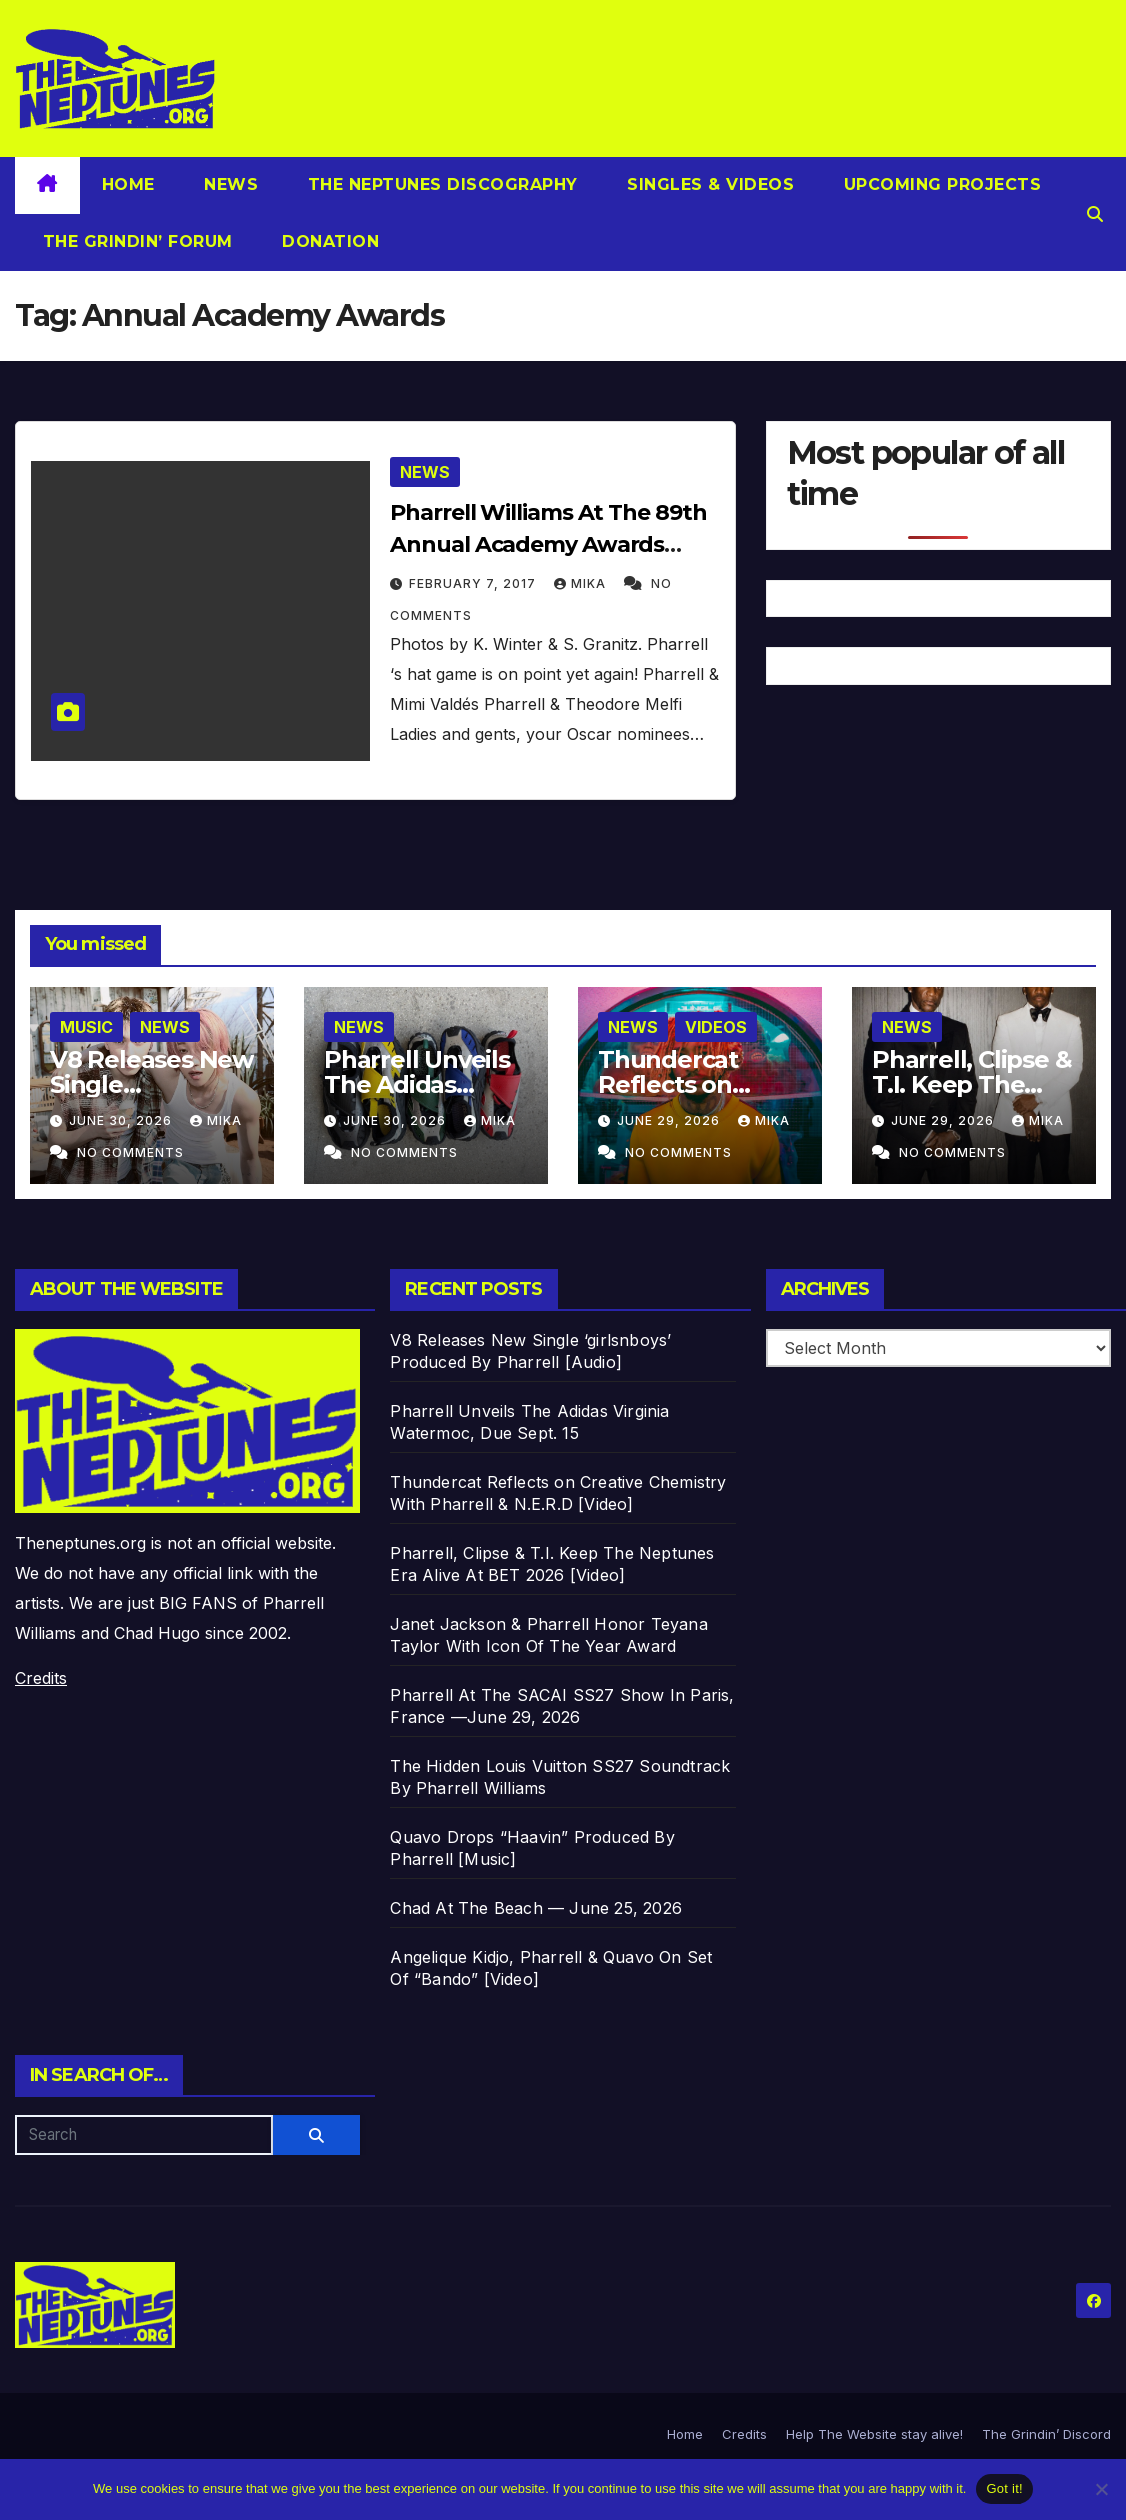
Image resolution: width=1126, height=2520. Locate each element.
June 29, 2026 (670, 1120)
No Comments (130, 1152)
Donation (328, 241)
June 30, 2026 (122, 1120)
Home (128, 184)
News (229, 184)
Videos (716, 1027)
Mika (582, 583)
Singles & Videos (708, 184)
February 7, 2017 (474, 583)
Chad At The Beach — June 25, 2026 (536, 1908)
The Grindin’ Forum (135, 241)
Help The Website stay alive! (874, 2434)
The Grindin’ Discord (1046, 2434)
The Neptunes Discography (440, 184)
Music (86, 1027)
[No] (1101, 2489)
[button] (1095, 214)
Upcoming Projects (939, 184)
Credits (41, 1678)
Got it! (1004, 2488)
